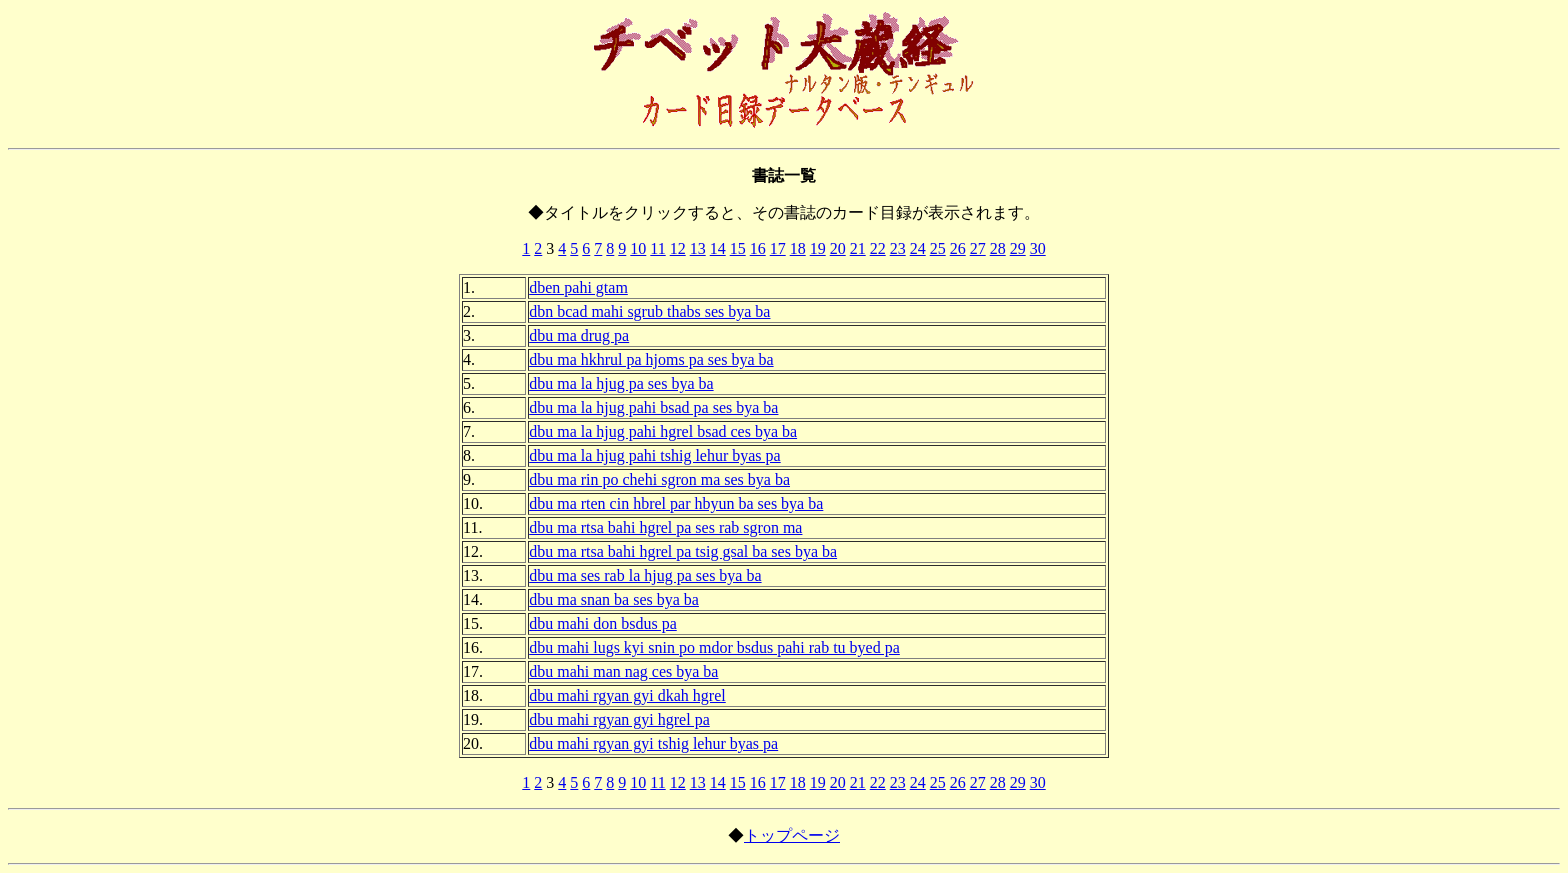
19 (818, 248)
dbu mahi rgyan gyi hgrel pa (619, 719)
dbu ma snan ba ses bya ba (614, 599)
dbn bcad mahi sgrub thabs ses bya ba (649, 311)
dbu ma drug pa (579, 335)
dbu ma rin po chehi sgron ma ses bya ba (659, 479)
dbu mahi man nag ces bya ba (623, 671)
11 (657, 248)
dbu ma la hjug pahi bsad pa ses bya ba (653, 407)
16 (758, 248)
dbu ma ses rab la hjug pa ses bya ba (645, 575)
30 (1038, 248)
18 (798, 248)
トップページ (792, 835)
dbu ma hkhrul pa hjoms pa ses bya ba (651, 359)
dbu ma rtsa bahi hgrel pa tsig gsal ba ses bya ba (683, 551)
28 (998, 248)
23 (898, 248)
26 (958, 248)
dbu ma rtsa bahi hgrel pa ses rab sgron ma (665, 527)
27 (978, 248)
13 (698, 248)
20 (838, 248)
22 (878, 248)
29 (1018, 248)
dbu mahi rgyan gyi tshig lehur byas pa (653, 743)
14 (718, 248)
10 (638, 248)
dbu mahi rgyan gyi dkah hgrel (627, 695)
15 (738, 248)
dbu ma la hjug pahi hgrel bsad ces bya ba (663, 431)
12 (678, 248)
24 (918, 248)
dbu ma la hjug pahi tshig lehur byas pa (655, 455)
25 (938, 248)
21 (858, 248)
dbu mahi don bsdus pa (603, 623)
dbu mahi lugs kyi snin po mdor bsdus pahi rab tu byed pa (714, 647)
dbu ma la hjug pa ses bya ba (621, 383)
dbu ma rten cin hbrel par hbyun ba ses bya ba (676, 503)
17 (778, 248)
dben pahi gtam (578, 287)
